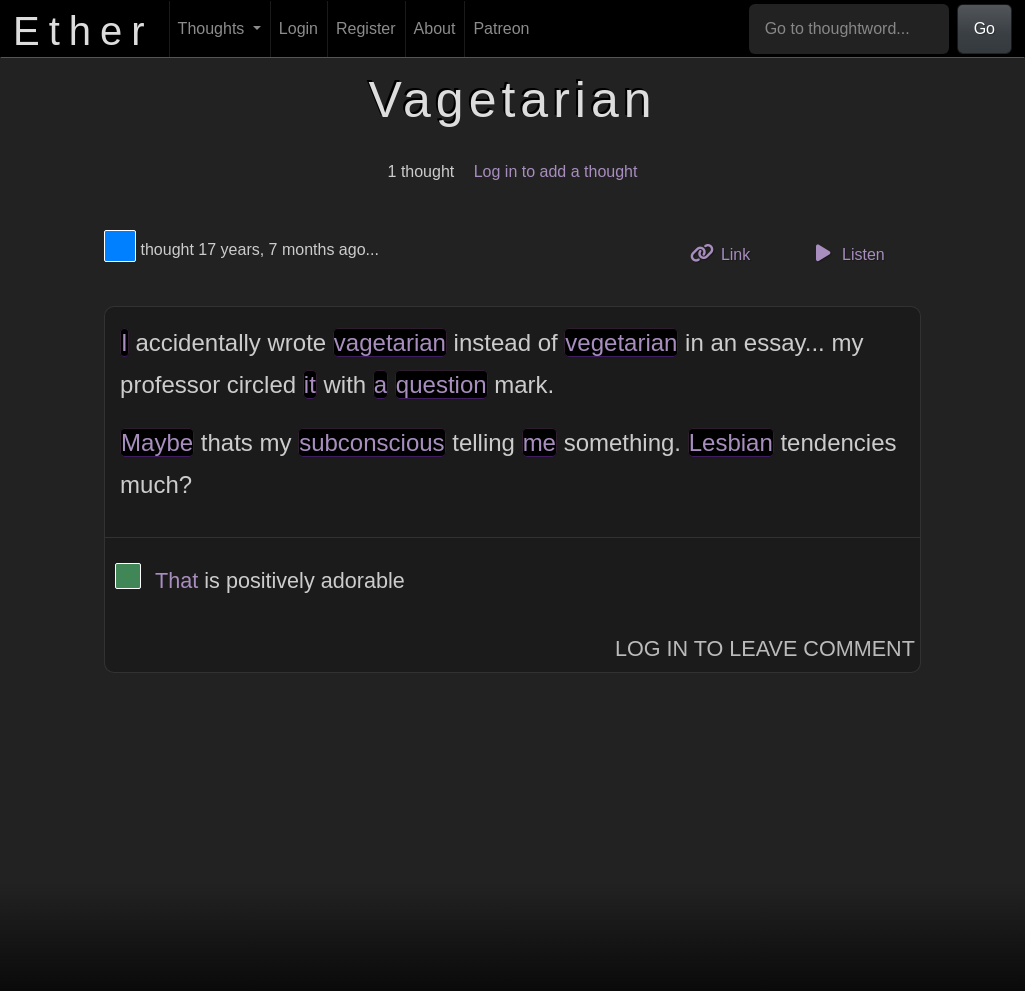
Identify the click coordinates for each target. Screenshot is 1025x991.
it (310, 384)
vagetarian (390, 342)
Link (728, 252)
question (441, 384)
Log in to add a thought (556, 171)
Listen (847, 253)
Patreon (501, 28)
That (176, 580)
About (435, 28)
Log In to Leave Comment (765, 648)
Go (984, 28)
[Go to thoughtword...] (849, 29)
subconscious (371, 442)
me (539, 442)
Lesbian (731, 442)
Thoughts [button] (213, 28)
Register (366, 28)
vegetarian (621, 342)
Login (298, 28)
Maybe (157, 442)
